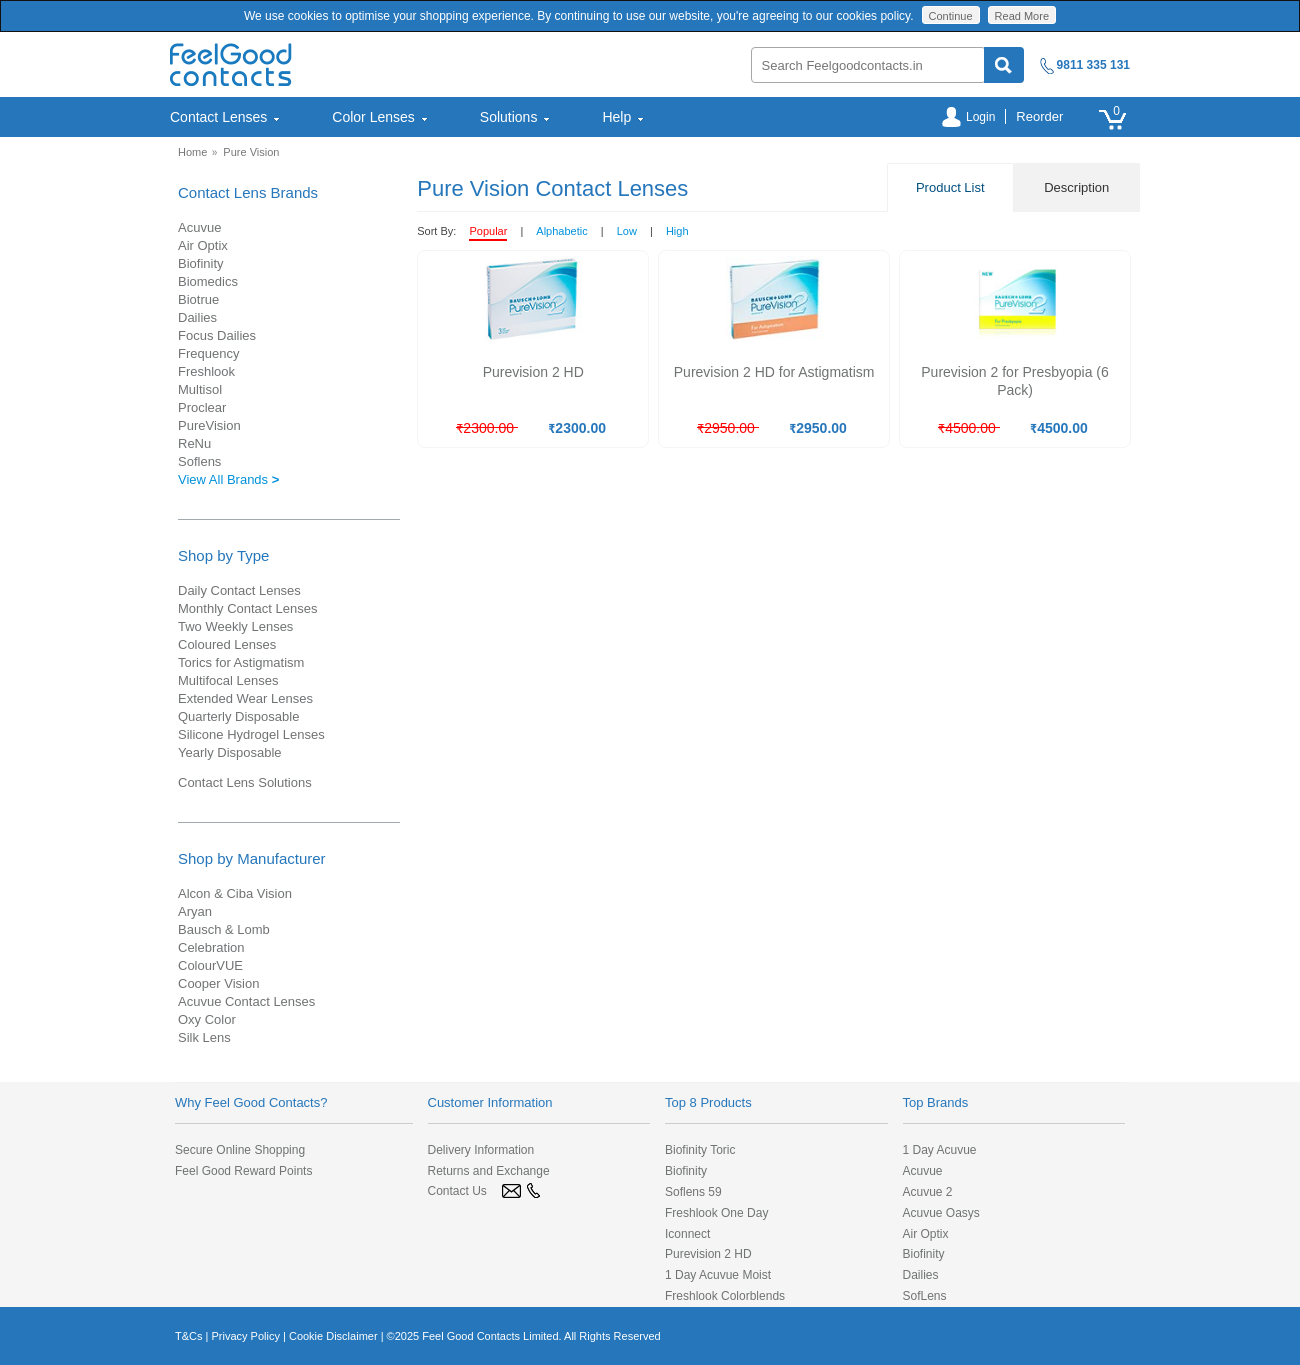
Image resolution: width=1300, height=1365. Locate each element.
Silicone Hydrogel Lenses (251, 734)
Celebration (211, 947)
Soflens (199, 461)
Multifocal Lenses (228, 680)
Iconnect (687, 1234)
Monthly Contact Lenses (247, 608)
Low (627, 231)
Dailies (197, 317)
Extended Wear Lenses (245, 698)
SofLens (925, 1296)
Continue (951, 16)
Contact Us (457, 1191)
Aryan (195, 911)
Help (623, 117)
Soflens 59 (693, 1192)
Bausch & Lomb (224, 929)
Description (1076, 187)
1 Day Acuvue (940, 1150)
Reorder (1039, 116)
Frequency (208, 353)
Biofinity (201, 263)
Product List (950, 187)
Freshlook (206, 371)
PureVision (209, 425)
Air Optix (203, 245)
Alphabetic (561, 231)
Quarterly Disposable (238, 716)
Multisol (200, 389)
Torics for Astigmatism (241, 662)
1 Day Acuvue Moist (718, 1275)
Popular (488, 231)
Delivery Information (481, 1150)
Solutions (516, 117)
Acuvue (199, 227)
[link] (225, 1231)
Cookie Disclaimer (333, 1336)
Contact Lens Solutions (245, 782)
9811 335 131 (1093, 65)
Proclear (202, 407)
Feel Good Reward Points (243, 1171)
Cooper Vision (218, 983)
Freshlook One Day (716, 1213)
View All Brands (228, 479)
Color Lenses (380, 117)
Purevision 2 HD (708, 1254)
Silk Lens (204, 1037)
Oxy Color (207, 1019)
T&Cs (189, 1336)
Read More (1022, 16)
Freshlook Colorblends (725, 1296)
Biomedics (208, 281)
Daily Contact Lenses (239, 590)
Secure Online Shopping (240, 1150)
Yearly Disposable (230, 752)
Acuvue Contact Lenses (246, 1001)
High (677, 231)
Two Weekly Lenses (235, 626)
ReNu (194, 443)
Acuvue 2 (928, 1192)
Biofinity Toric (700, 1150)
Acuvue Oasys (941, 1213)
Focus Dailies (217, 335)
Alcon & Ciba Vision (235, 893)
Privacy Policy (245, 1336)
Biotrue (198, 299)
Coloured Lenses (227, 644)
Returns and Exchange (489, 1171)
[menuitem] (238, 117)
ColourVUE (210, 965)
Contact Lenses (225, 117)
